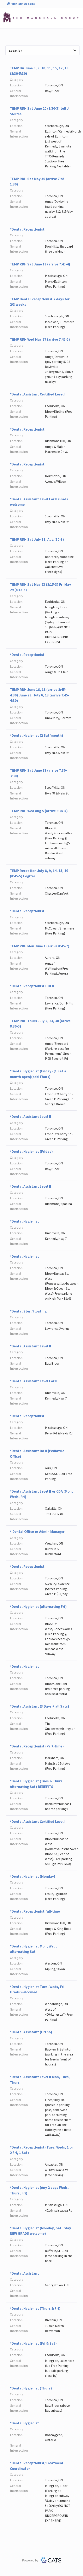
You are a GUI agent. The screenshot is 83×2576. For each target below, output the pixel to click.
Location (42, 50)
